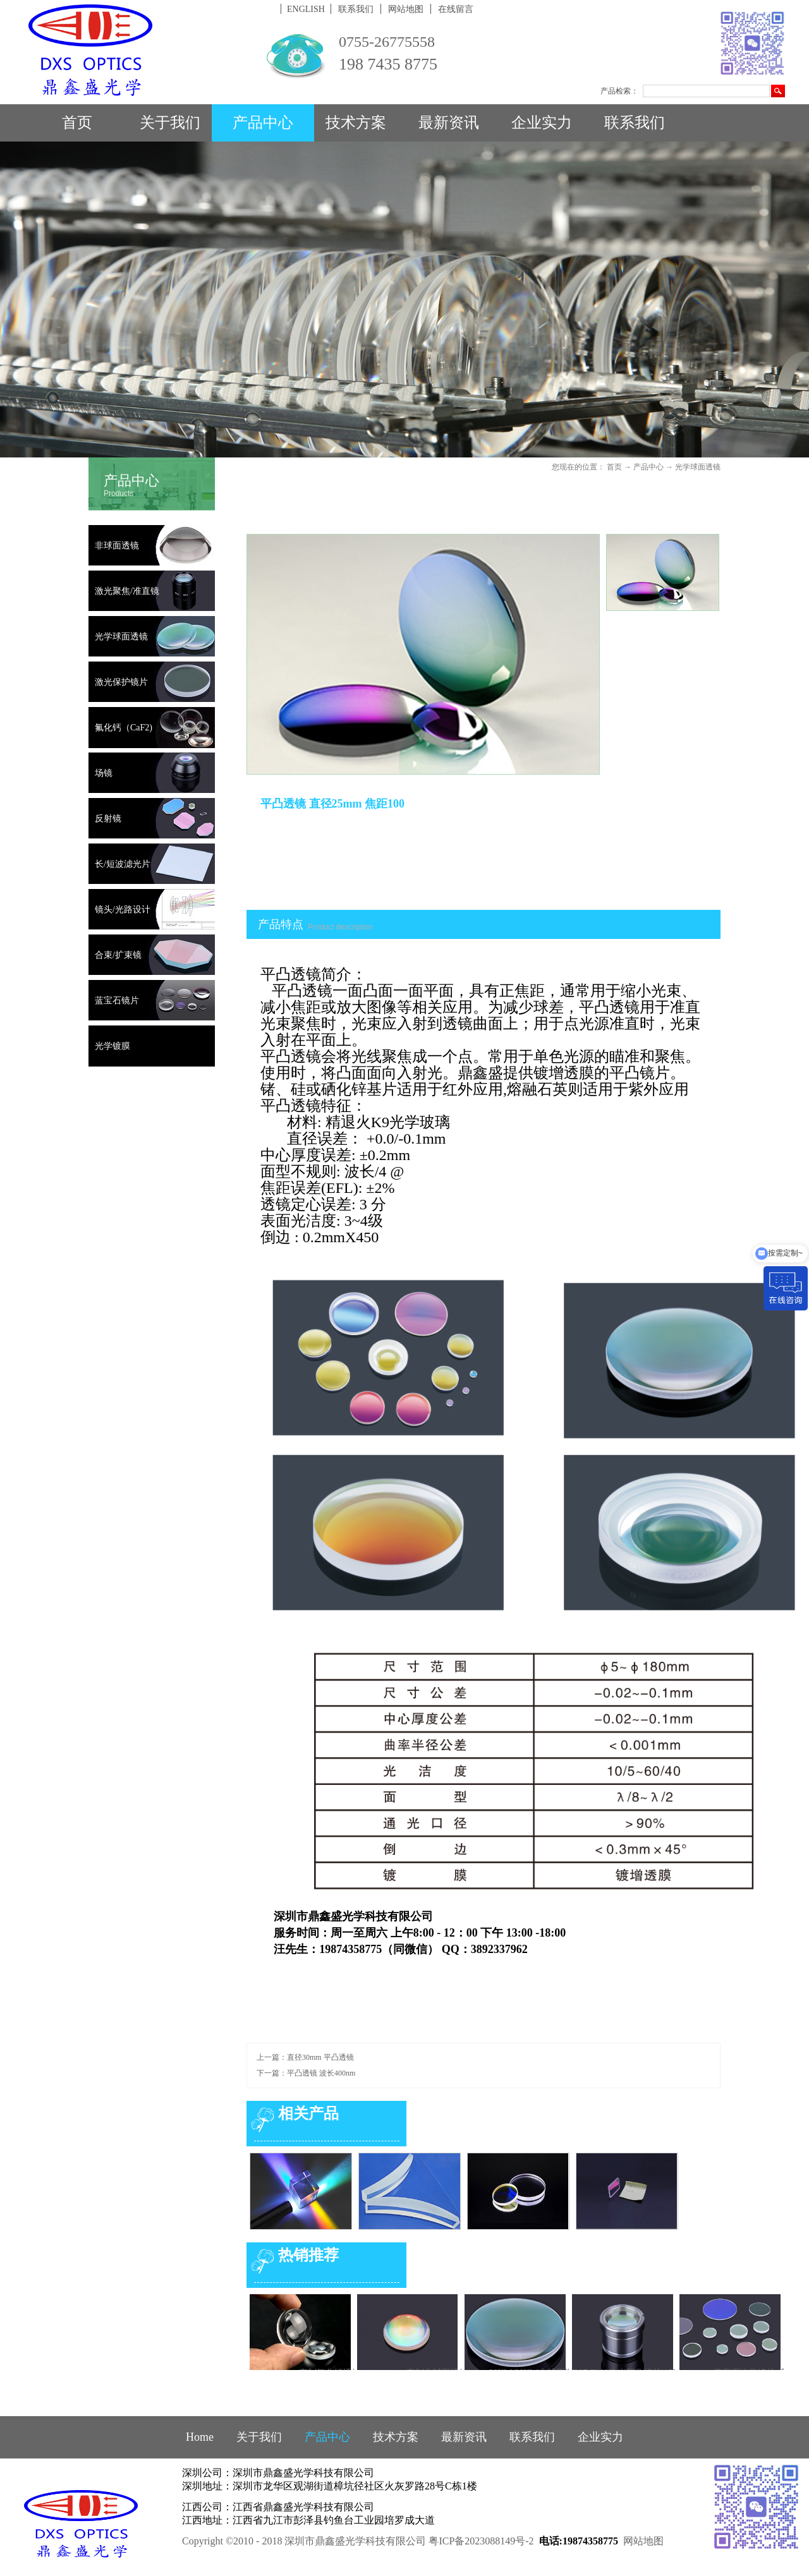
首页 (77, 122)
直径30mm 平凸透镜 (320, 2057)
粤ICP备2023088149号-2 (481, 2541)
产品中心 (648, 467)
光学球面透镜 (698, 467)
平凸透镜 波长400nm (321, 2073)
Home (200, 2437)
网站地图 (643, 2541)
